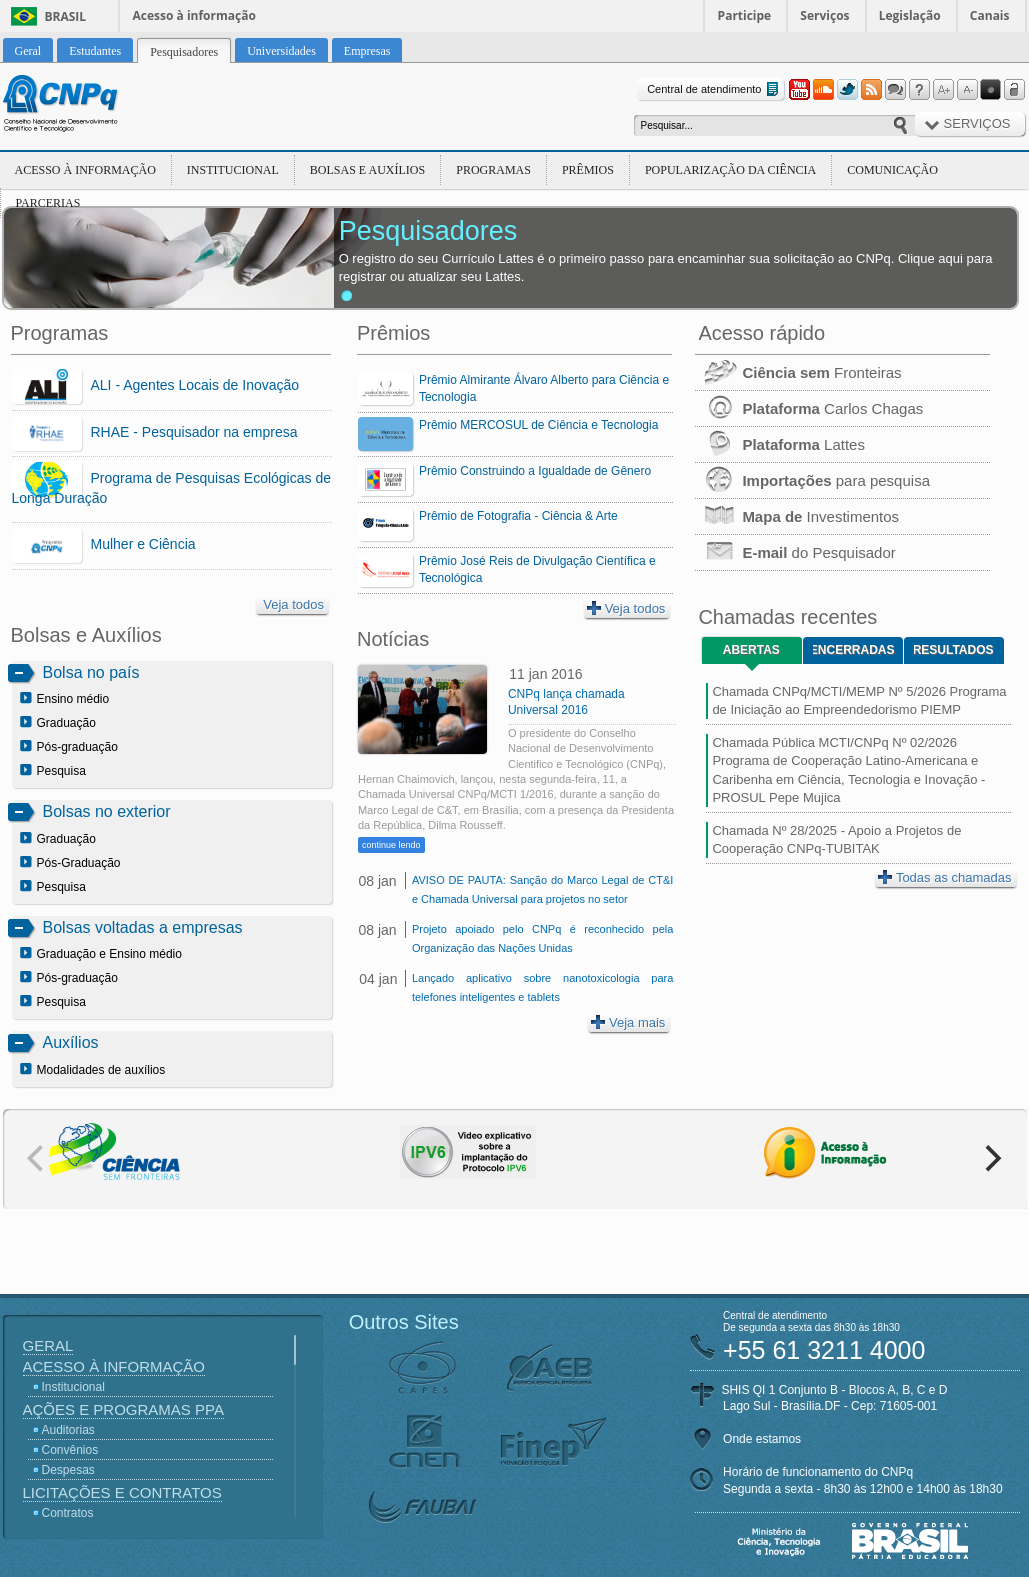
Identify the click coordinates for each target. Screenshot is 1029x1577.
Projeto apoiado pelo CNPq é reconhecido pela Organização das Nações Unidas (542, 938)
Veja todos (293, 604)
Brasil (66, 16)
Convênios (70, 1450)
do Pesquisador (795, 552)
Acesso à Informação (85, 170)
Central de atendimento (714, 89)
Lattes (780, 444)
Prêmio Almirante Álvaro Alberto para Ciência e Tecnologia (544, 388)
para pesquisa (812, 480)
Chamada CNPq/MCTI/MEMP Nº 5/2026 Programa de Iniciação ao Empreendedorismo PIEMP (859, 700)
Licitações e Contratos (122, 1492)
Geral (48, 1345)
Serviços (824, 15)
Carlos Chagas (809, 408)
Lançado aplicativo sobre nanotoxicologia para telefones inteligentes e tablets (542, 987)
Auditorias (68, 1430)
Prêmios (588, 170)
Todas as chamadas (945, 877)
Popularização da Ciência (730, 170)
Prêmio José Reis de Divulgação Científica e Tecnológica (537, 569)
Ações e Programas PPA (123, 1409)
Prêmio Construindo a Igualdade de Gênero (535, 471)
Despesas (68, 1470)
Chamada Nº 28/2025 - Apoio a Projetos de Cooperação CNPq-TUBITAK (836, 839)
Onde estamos (762, 1439)
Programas (493, 170)
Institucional (233, 170)
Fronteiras (798, 372)
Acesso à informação (194, 15)
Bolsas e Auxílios (367, 170)
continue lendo (391, 845)
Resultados (953, 650)
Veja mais (628, 1022)
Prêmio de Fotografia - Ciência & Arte (518, 516)
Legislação (910, 15)
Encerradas (853, 650)
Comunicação (892, 170)
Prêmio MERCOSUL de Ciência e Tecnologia (538, 425)
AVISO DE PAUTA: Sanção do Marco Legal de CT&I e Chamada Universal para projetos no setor (542, 889)
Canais (990, 15)
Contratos (68, 1513)
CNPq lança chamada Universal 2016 (566, 702)
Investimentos (797, 516)
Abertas (751, 650)
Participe (745, 15)
